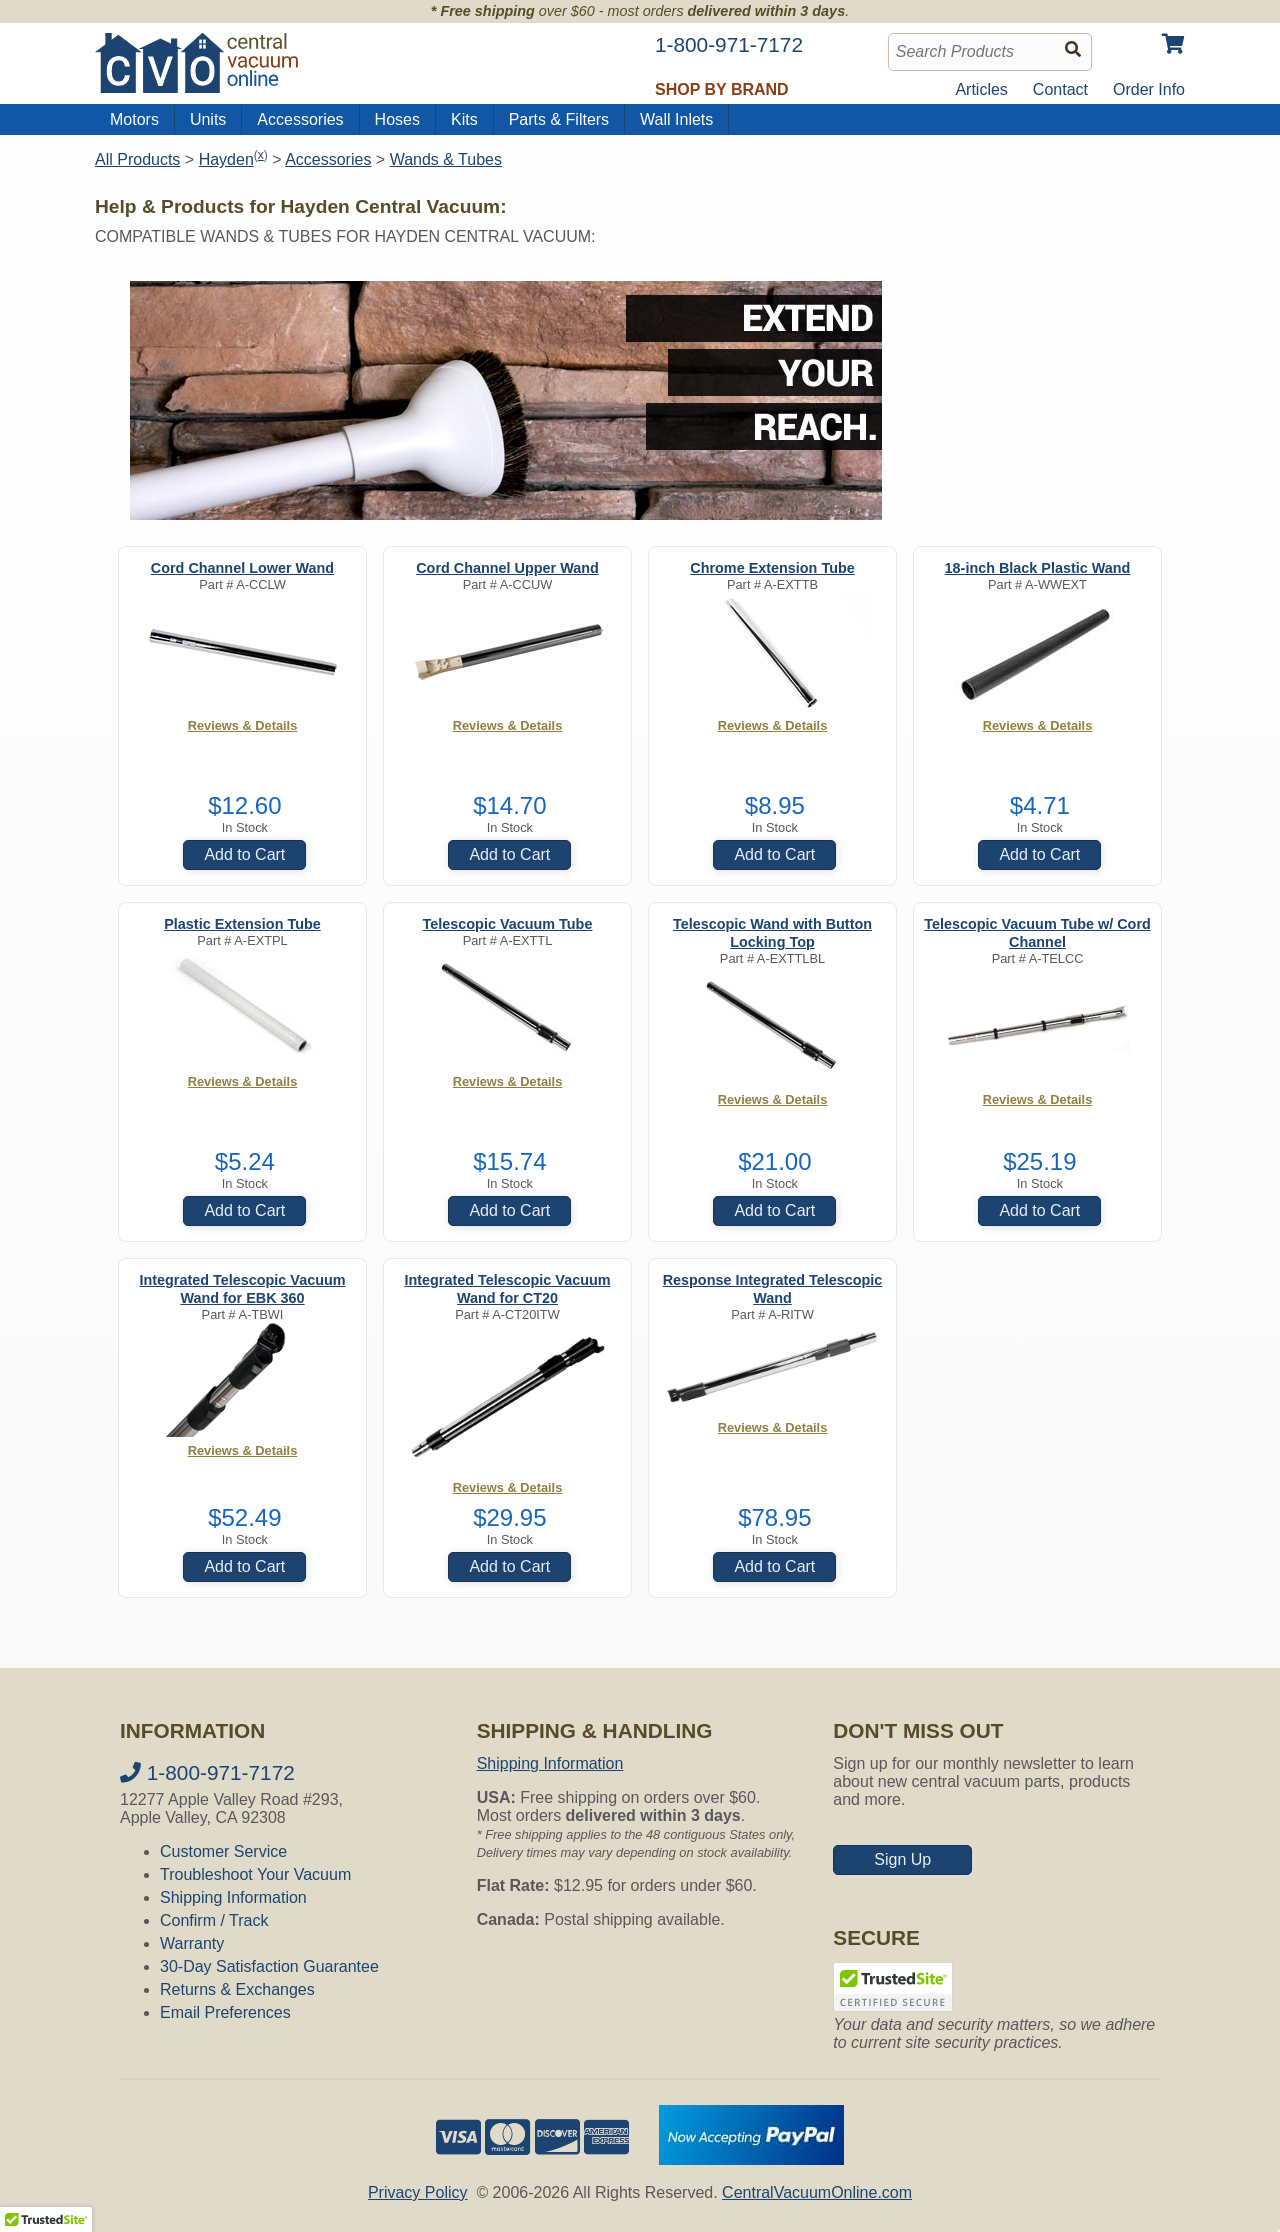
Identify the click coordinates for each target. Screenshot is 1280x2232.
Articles (981, 89)
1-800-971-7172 (207, 1772)
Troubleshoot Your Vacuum (255, 1874)
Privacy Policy (418, 2192)
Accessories (300, 119)
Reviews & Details (243, 725)
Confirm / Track (214, 1920)
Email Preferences (225, 2012)
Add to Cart (244, 854)
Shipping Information (233, 1897)
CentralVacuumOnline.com (817, 2192)
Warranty (192, 1943)
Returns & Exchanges (237, 1989)
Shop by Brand (722, 89)
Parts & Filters (559, 119)
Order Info (1149, 89)
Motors (134, 119)
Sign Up (902, 1859)
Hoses (397, 119)
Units (208, 119)
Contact (1060, 89)
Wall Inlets (676, 119)
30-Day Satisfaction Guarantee (269, 1966)
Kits (464, 119)
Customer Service (223, 1851)
